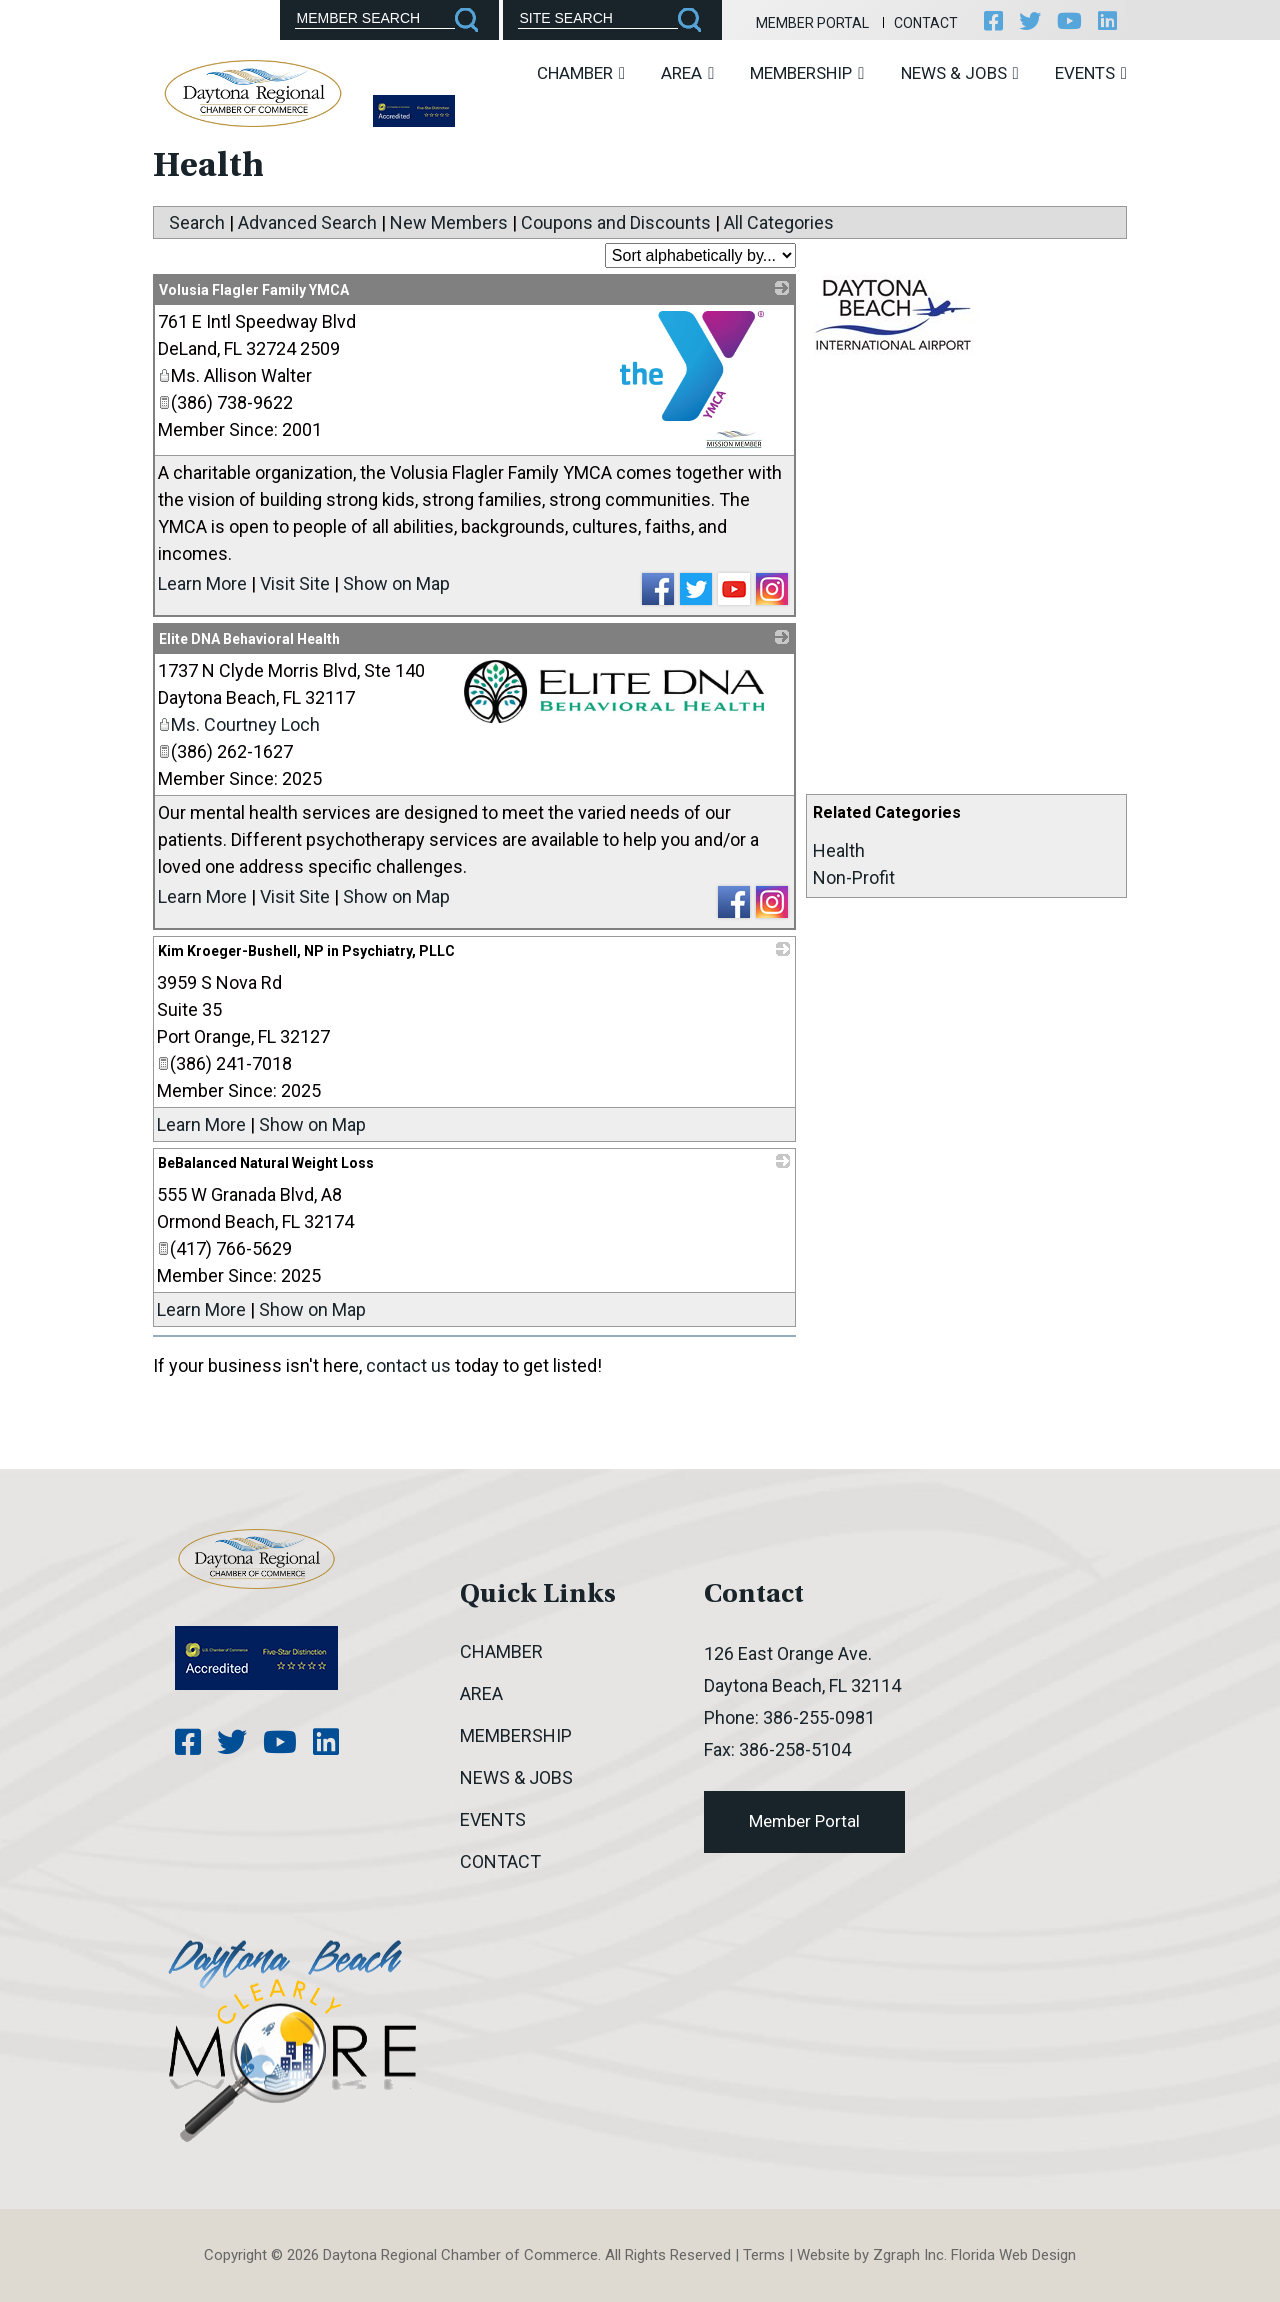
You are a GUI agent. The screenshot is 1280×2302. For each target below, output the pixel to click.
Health (839, 850)
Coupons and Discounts (616, 222)
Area (687, 73)
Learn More (202, 583)
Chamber (581, 73)
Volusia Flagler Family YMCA (254, 290)
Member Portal (812, 23)
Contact (926, 23)
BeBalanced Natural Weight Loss (266, 1163)
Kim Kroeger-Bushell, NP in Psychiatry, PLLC (306, 951)
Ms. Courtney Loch (239, 724)
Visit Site (295, 583)
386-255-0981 (819, 1717)
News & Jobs (960, 73)
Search (197, 222)
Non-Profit (854, 877)
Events (1091, 73)
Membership (807, 73)
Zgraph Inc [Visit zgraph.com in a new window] (908, 2255)
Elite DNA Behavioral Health (249, 639)
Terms (764, 2255)
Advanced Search (307, 222)
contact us (408, 1365)
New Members (449, 222)
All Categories (779, 222)
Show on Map (396, 583)
